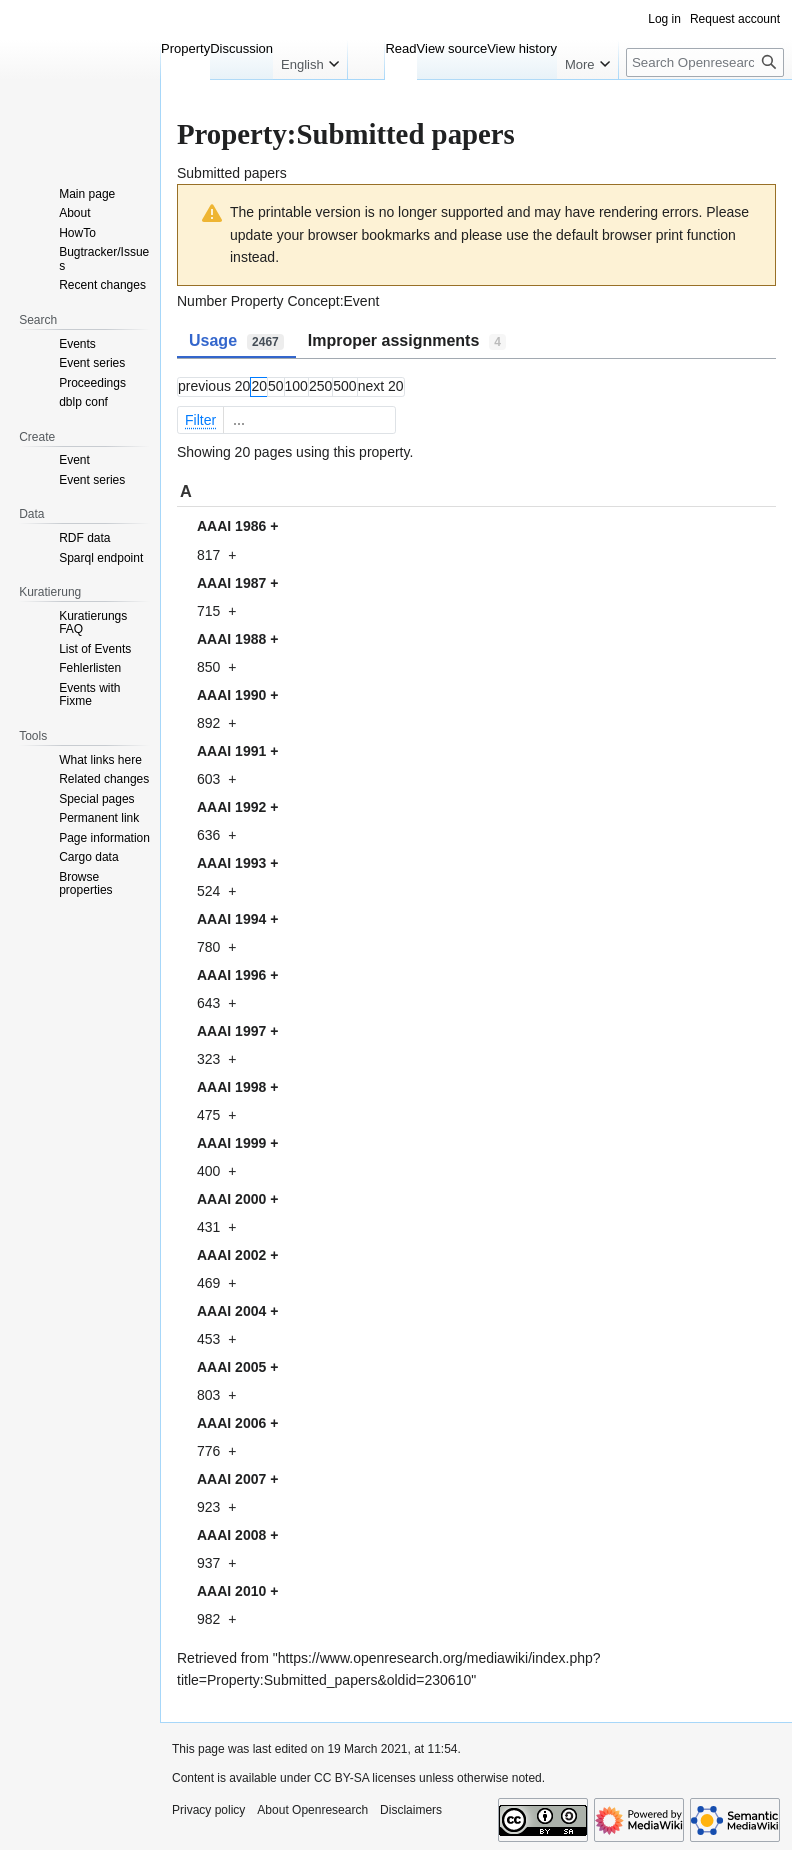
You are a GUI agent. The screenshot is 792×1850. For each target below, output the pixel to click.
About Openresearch (312, 1810)
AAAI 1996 (231, 975)
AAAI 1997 (231, 1031)
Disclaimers (411, 1810)
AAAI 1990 (231, 695)
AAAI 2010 (231, 1591)
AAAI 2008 (231, 1535)
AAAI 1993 (231, 863)
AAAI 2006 (231, 1423)
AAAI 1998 (231, 1087)
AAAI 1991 (231, 751)
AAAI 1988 (231, 639)
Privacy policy (208, 1810)
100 (296, 386)
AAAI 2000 (231, 1199)
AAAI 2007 (231, 1479)
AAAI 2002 (231, 1255)
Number (202, 301)
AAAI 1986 (231, 526)
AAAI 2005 (231, 1367)
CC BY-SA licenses (365, 1778)
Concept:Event (334, 301)
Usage (236, 341)
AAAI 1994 (231, 919)
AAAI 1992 (231, 807)
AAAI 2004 (231, 1311)
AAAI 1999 (231, 1143)
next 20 (381, 386)
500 (344, 386)
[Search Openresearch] (705, 62)
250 (320, 386)
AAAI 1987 (231, 583)
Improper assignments (407, 341)
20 (259, 386)
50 (276, 386)
